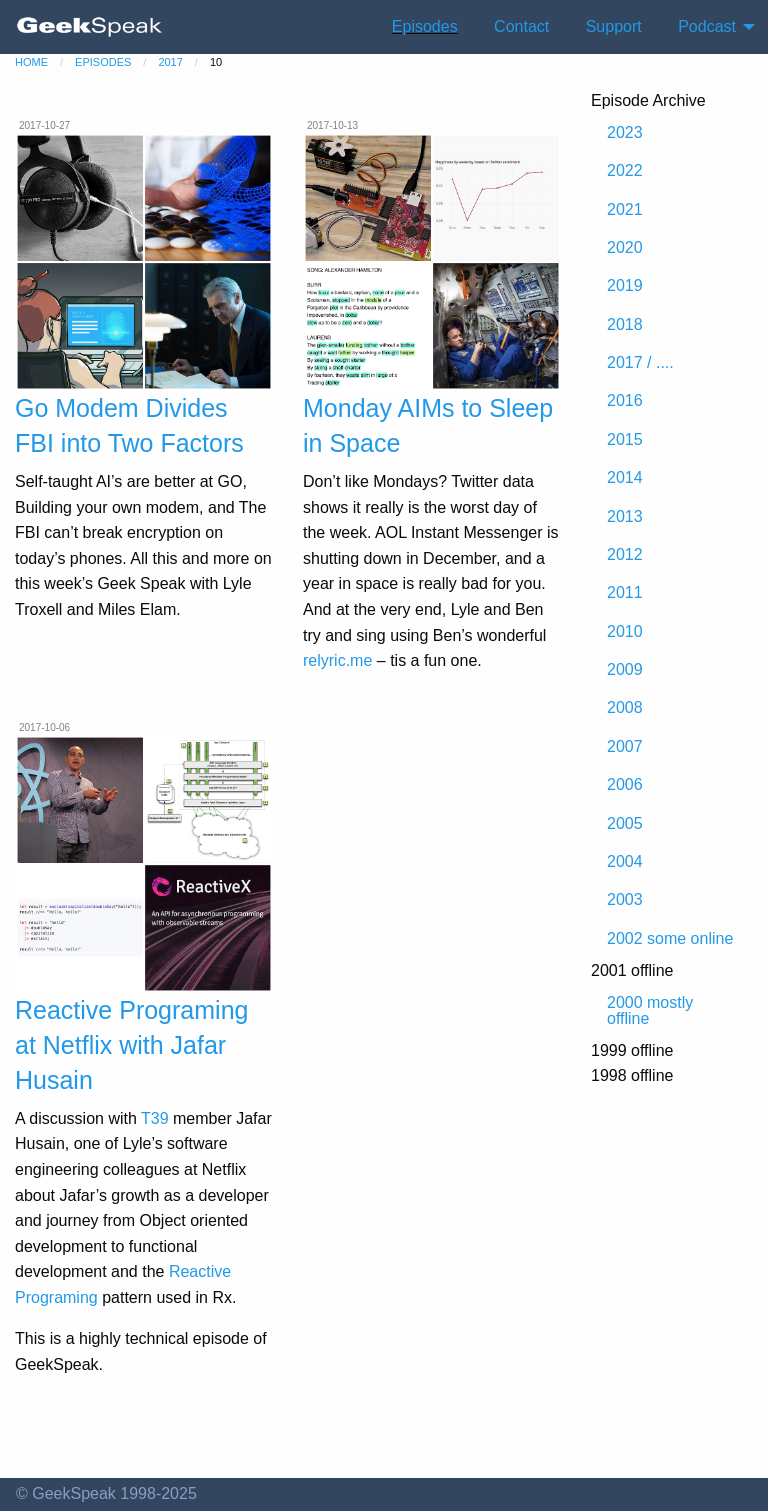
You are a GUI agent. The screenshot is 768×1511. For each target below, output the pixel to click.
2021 (625, 209)
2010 (625, 631)
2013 (625, 516)
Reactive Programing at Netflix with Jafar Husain (131, 1045)
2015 (625, 439)
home (31, 62)
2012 (625, 554)
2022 (625, 170)
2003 (625, 899)
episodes (103, 62)
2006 (625, 784)
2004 (625, 861)
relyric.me (337, 660)
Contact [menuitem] (521, 26)
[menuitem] (90, 27)
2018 (625, 324)
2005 (625, 823)
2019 (625, 285)
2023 (625, 132)
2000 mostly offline (650, 1010)
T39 (155, 1118)
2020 (625, 247)
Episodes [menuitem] (425, 26)
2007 (625, 746)
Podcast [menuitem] (707, 26)
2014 (625, 477)
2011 (625, 592)
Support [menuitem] (614, 26)
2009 (625, 669)
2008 (625, 707)
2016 (625, 400)
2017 (170, 62)
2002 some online (670, 938)
